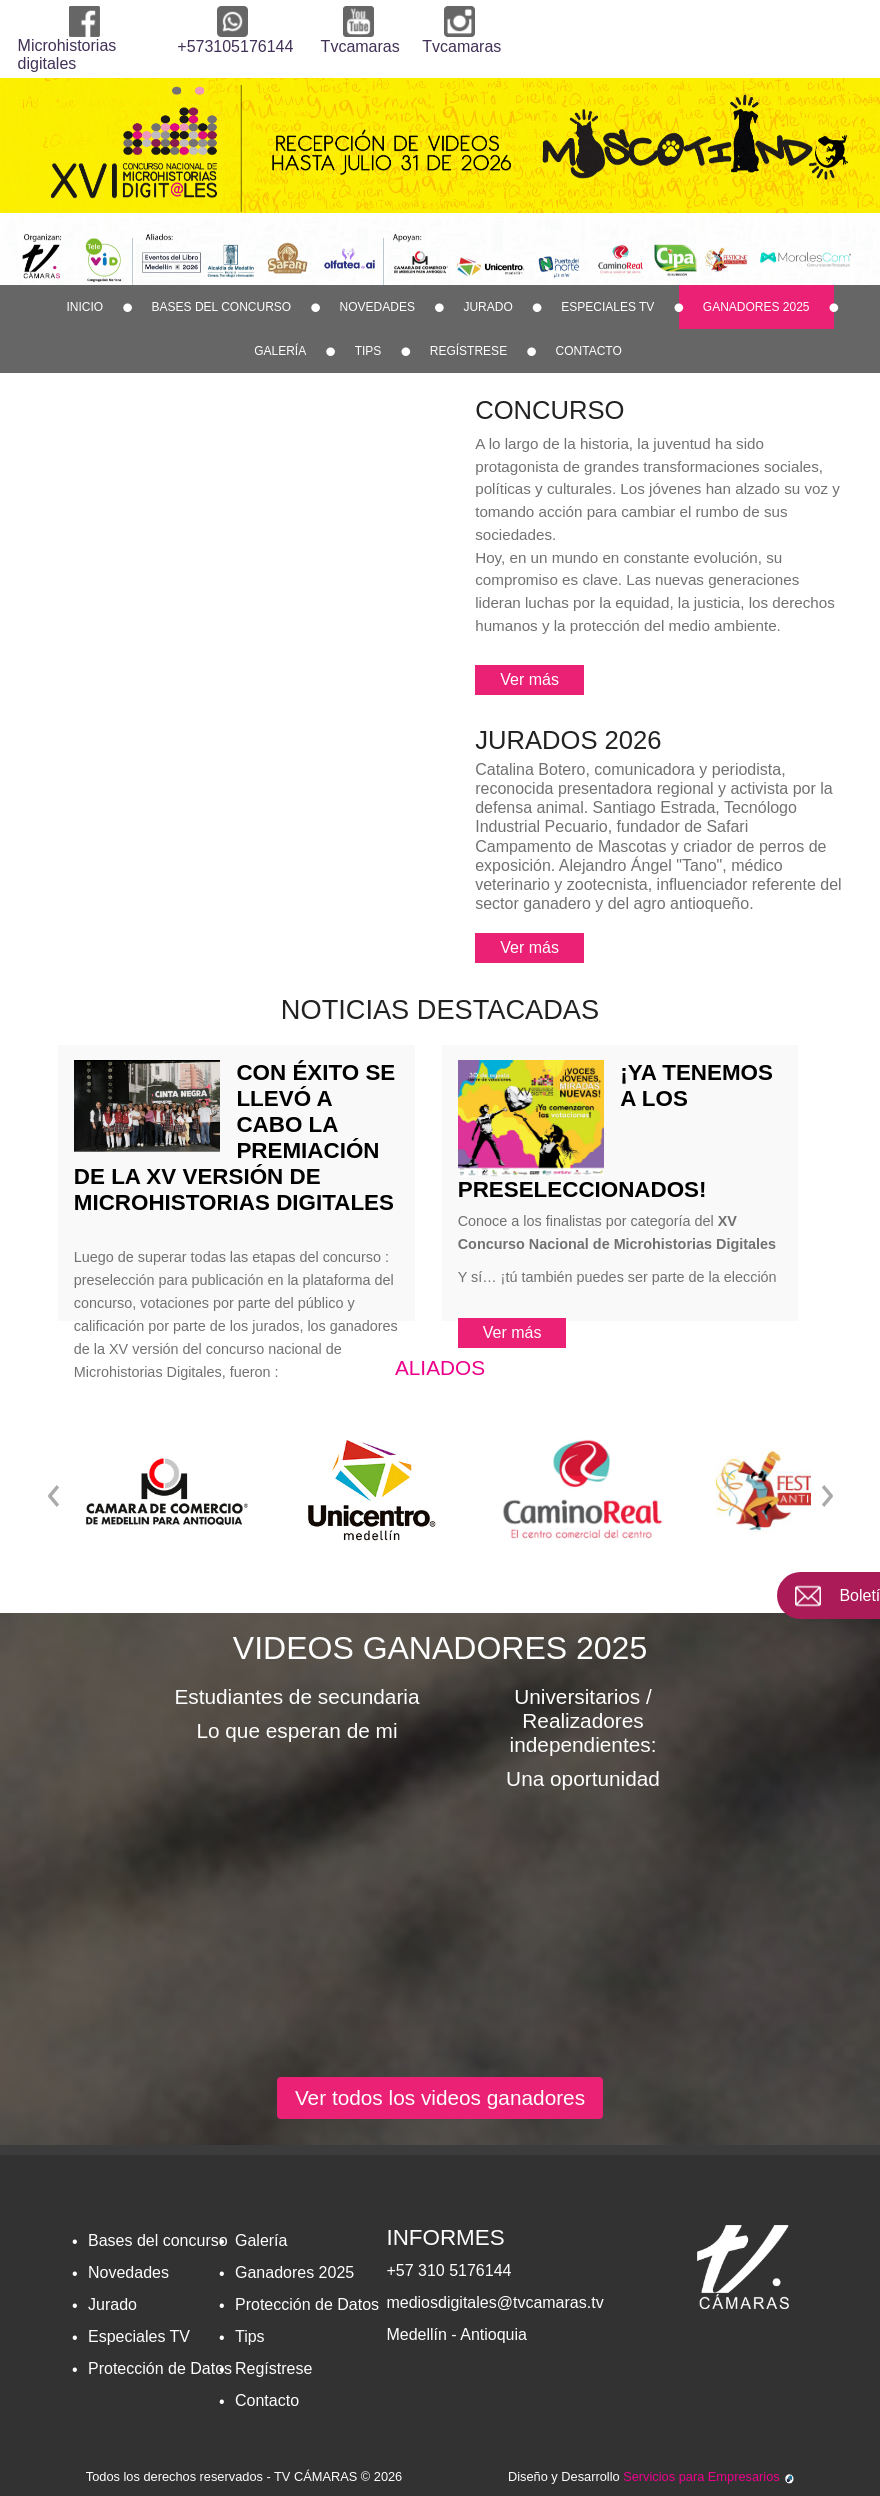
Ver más (529, 679)
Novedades (377, 307)
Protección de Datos (160, 2368)
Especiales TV (607, 307)
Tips (368, 351)
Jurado (487, 307)
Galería (280, 351)
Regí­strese (468, 351)
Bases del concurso (222, 307)
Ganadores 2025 (756, 307)
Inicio (84, 307)
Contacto (589, 351)
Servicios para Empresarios (708, 2476)
